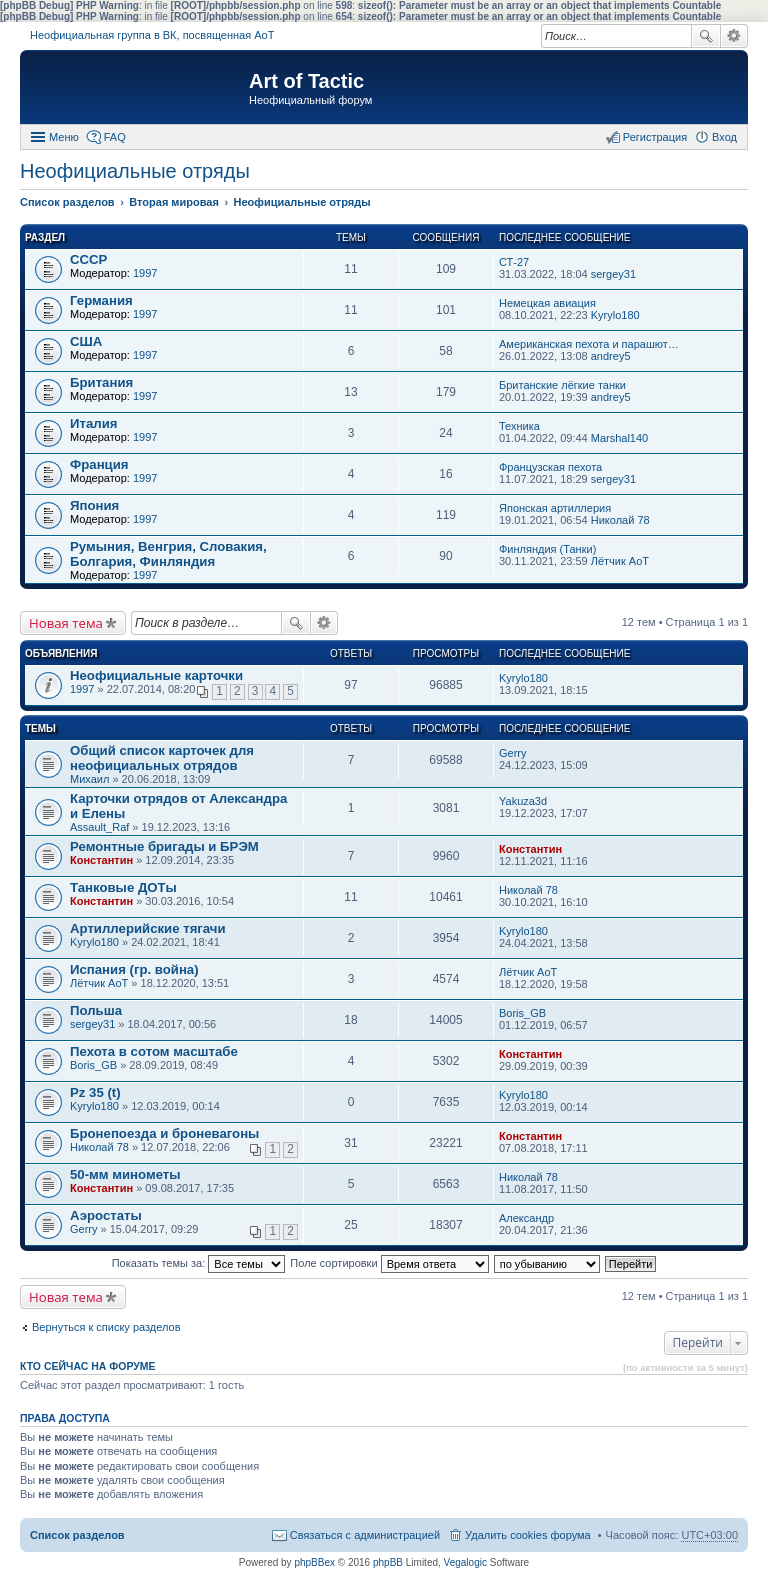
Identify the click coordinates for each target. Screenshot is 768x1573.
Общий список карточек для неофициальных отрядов (162, 758)
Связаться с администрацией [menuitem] (365, 1535)
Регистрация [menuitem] (655, 137)
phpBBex (314, 1562)
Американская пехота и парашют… (589, 344)
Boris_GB (522, 1013)
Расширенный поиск (734, 36)
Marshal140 (619, 438)
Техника (519, 426)
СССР (88, 259)
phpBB (388, 1562)
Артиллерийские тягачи (148, 928)
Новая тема (66, 623)
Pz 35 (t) (95, 1092)
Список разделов (77, 1535)
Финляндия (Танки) (547, 549)
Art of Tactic (306, 81)
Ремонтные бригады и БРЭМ (164, 846)
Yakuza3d (523, 801)
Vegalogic (465, 1562)
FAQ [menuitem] (115, 137)
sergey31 (613, 274)
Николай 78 (620, 520)
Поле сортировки (389, 1263)
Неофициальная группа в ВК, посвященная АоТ (152, 35)
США (86, 341)
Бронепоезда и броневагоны (164, 1133)
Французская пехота (550, 467)
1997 (145, 273)
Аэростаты (106, 1215)
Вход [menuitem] (724, 137)
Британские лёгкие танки (562, 385)
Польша (96, 1010)
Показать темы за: (199, 1263)
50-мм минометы (125, 1174)
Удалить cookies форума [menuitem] (528, 1535)
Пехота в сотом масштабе (154, 1051)
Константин (101, 860)
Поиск (706, 36)
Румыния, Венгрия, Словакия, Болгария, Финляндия (168, 554)
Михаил (89, 779)
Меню (64, 137)
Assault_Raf (99, 827)
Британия (101, 382)
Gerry (513, 753)
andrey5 (611, 356)
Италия (93, 423)
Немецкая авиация (547, 303)
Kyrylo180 (615, 315)
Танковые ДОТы (123, 887)
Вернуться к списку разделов (106, 1327)
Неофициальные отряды (135, 171)
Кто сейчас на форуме (88, 1366)
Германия (101, 300)
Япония (94, 505)
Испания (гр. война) (134, 969)
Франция (99, 464)
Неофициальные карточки (156, 675)
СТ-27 (514, 262)
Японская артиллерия (555, 508)
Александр (526, 1218)
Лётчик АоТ (620, 561)
